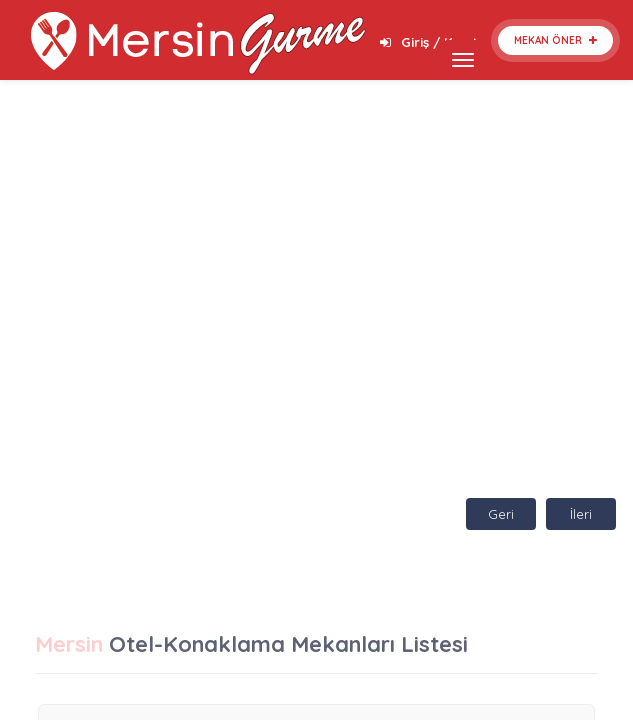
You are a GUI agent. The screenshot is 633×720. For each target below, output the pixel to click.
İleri (581, 514)
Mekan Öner (555, 40)
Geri (501, 514)
